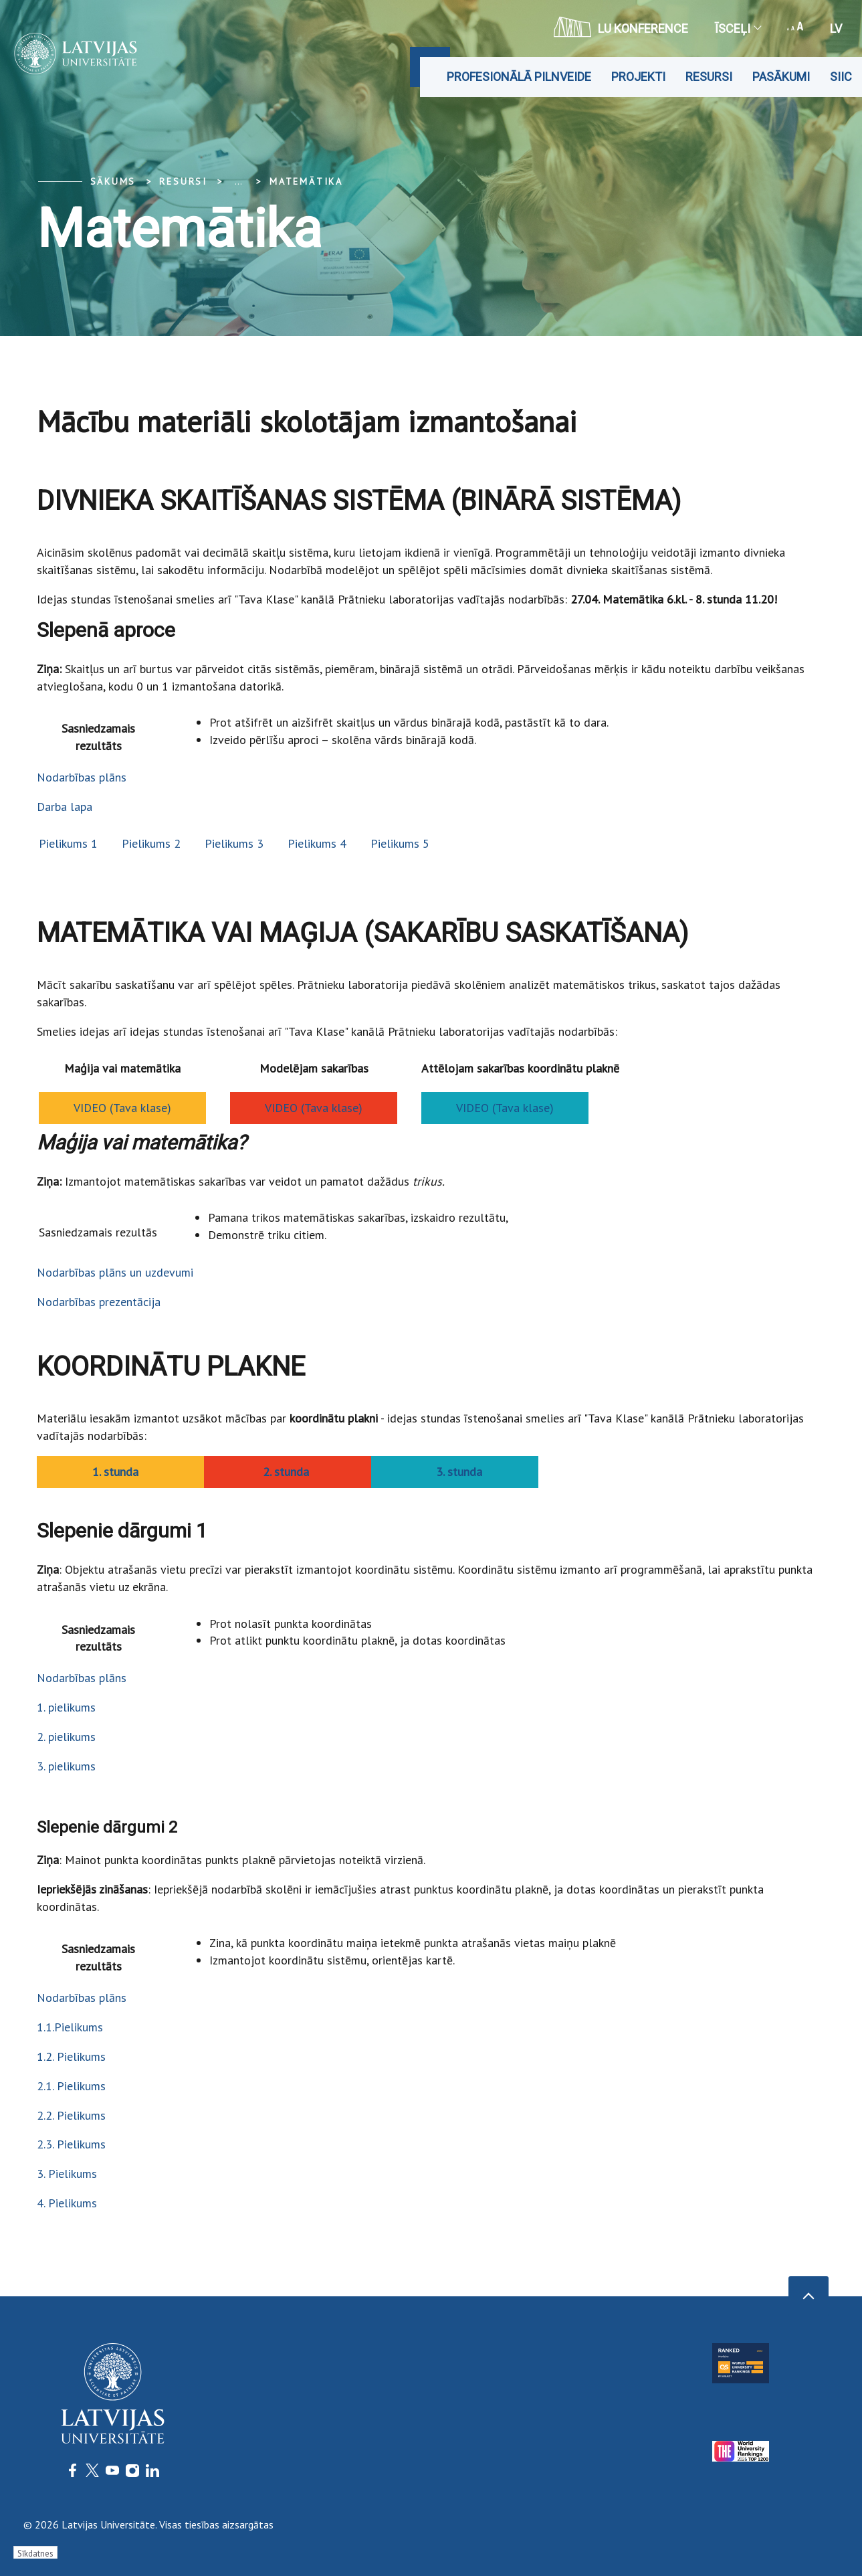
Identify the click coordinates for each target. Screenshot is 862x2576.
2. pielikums (66, 1736)
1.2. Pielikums (71, 2056)
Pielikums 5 (399, 843)
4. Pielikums (67, 2203)
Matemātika (306, 181)
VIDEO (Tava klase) (122, 1107)
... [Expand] (238, 181)
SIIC (841, 77)
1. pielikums (66, 1707)
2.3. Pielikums (71, 2144)
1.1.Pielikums (70, 2027)
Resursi (708, 77)
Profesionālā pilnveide (519, 77)
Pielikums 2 (151, 843)
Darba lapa (64, 806)
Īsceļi (737, 28)
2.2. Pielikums (71, 2115)
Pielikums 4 (317, 843)
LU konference (621, 26)
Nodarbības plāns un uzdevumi (115, 1272)
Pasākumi (781, 77)
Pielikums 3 (234, 843)
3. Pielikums (67, 2173)
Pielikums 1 (68, 843)
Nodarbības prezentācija (98, 1301)
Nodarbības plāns (81, 777)
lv (836, 28)
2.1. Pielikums (71, 2086)
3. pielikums (66, 1766)
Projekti (638, 77)
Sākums (113, 181)
